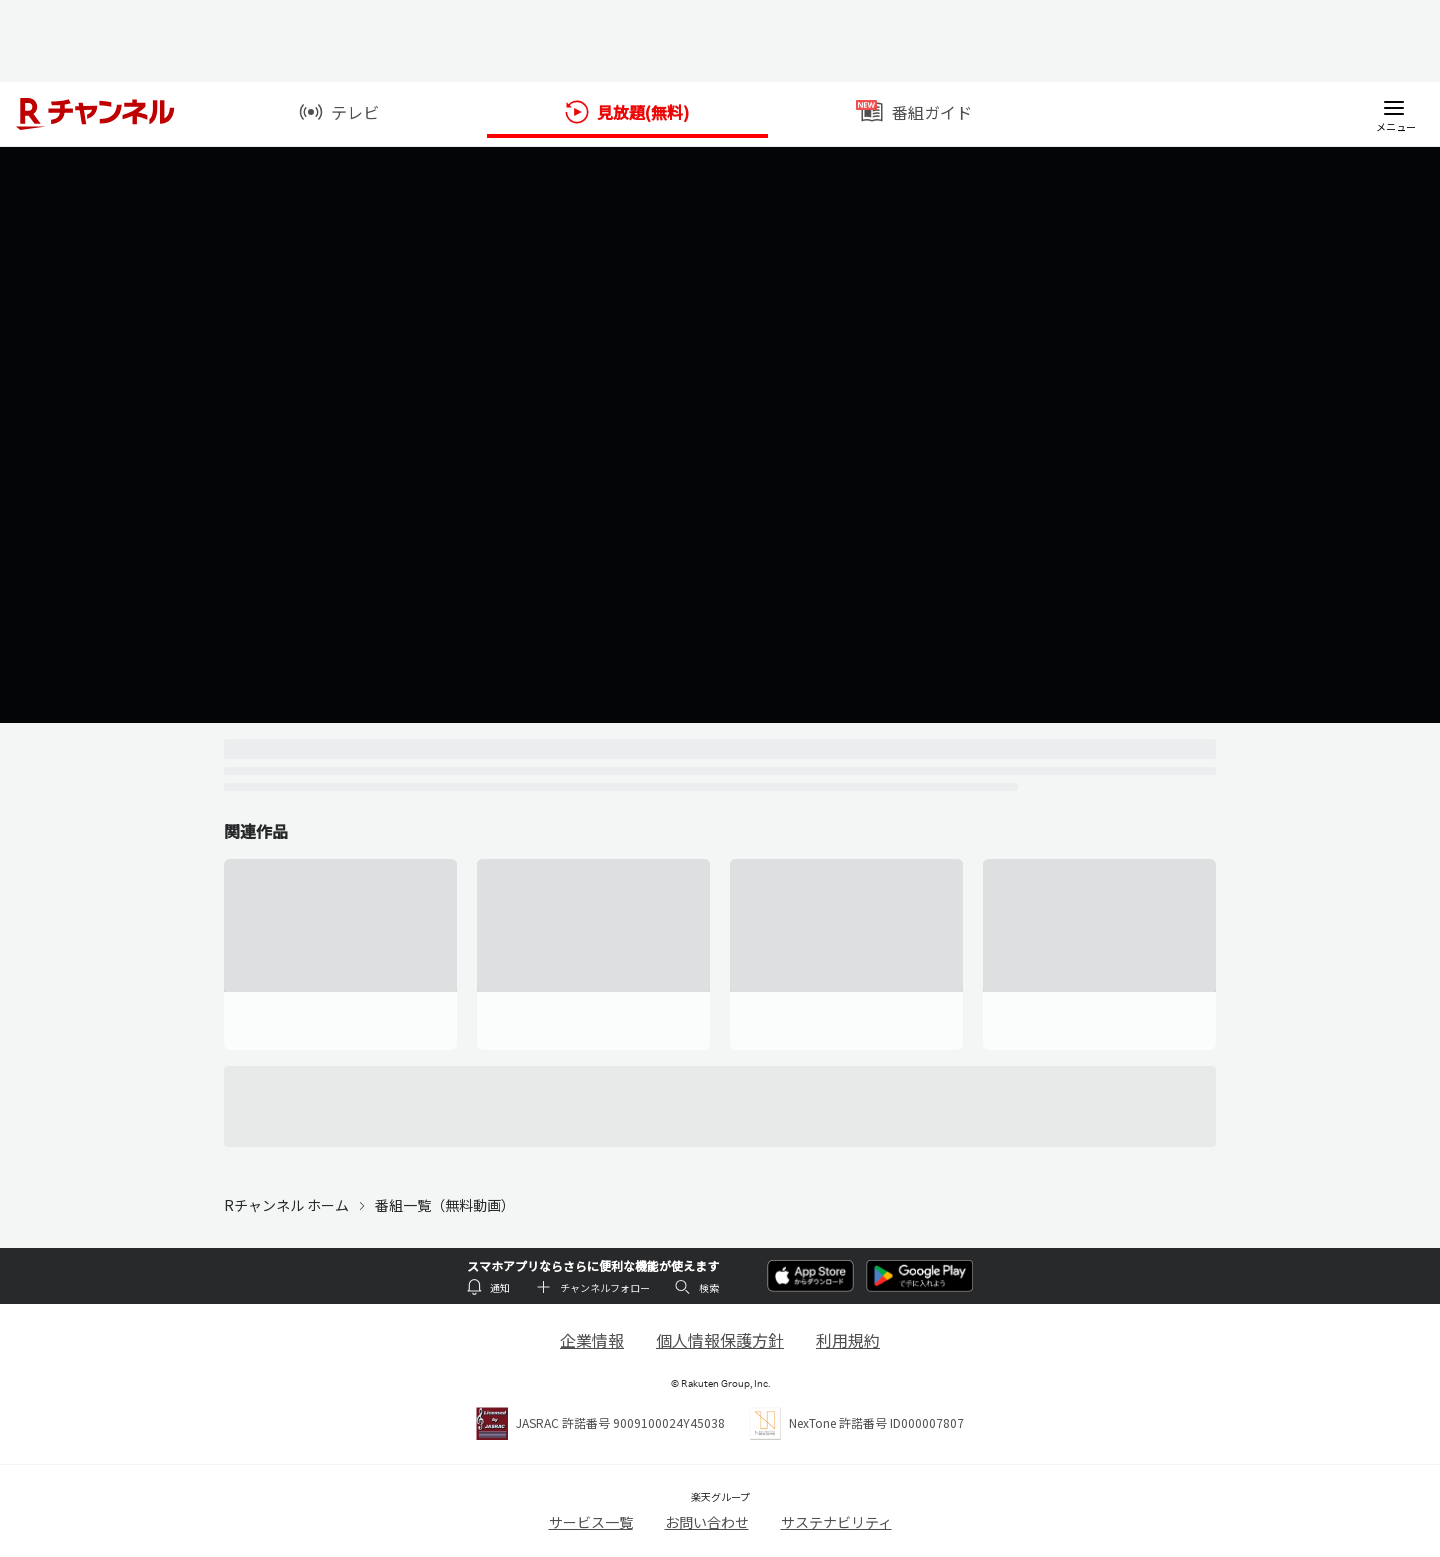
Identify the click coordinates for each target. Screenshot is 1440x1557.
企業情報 (592, 1340)
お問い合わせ (707, 1522)
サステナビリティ (836, 1522)
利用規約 (848, 1340)
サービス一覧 (591, 1522)
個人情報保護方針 (720, 1340)
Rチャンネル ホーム (286, 1205)
